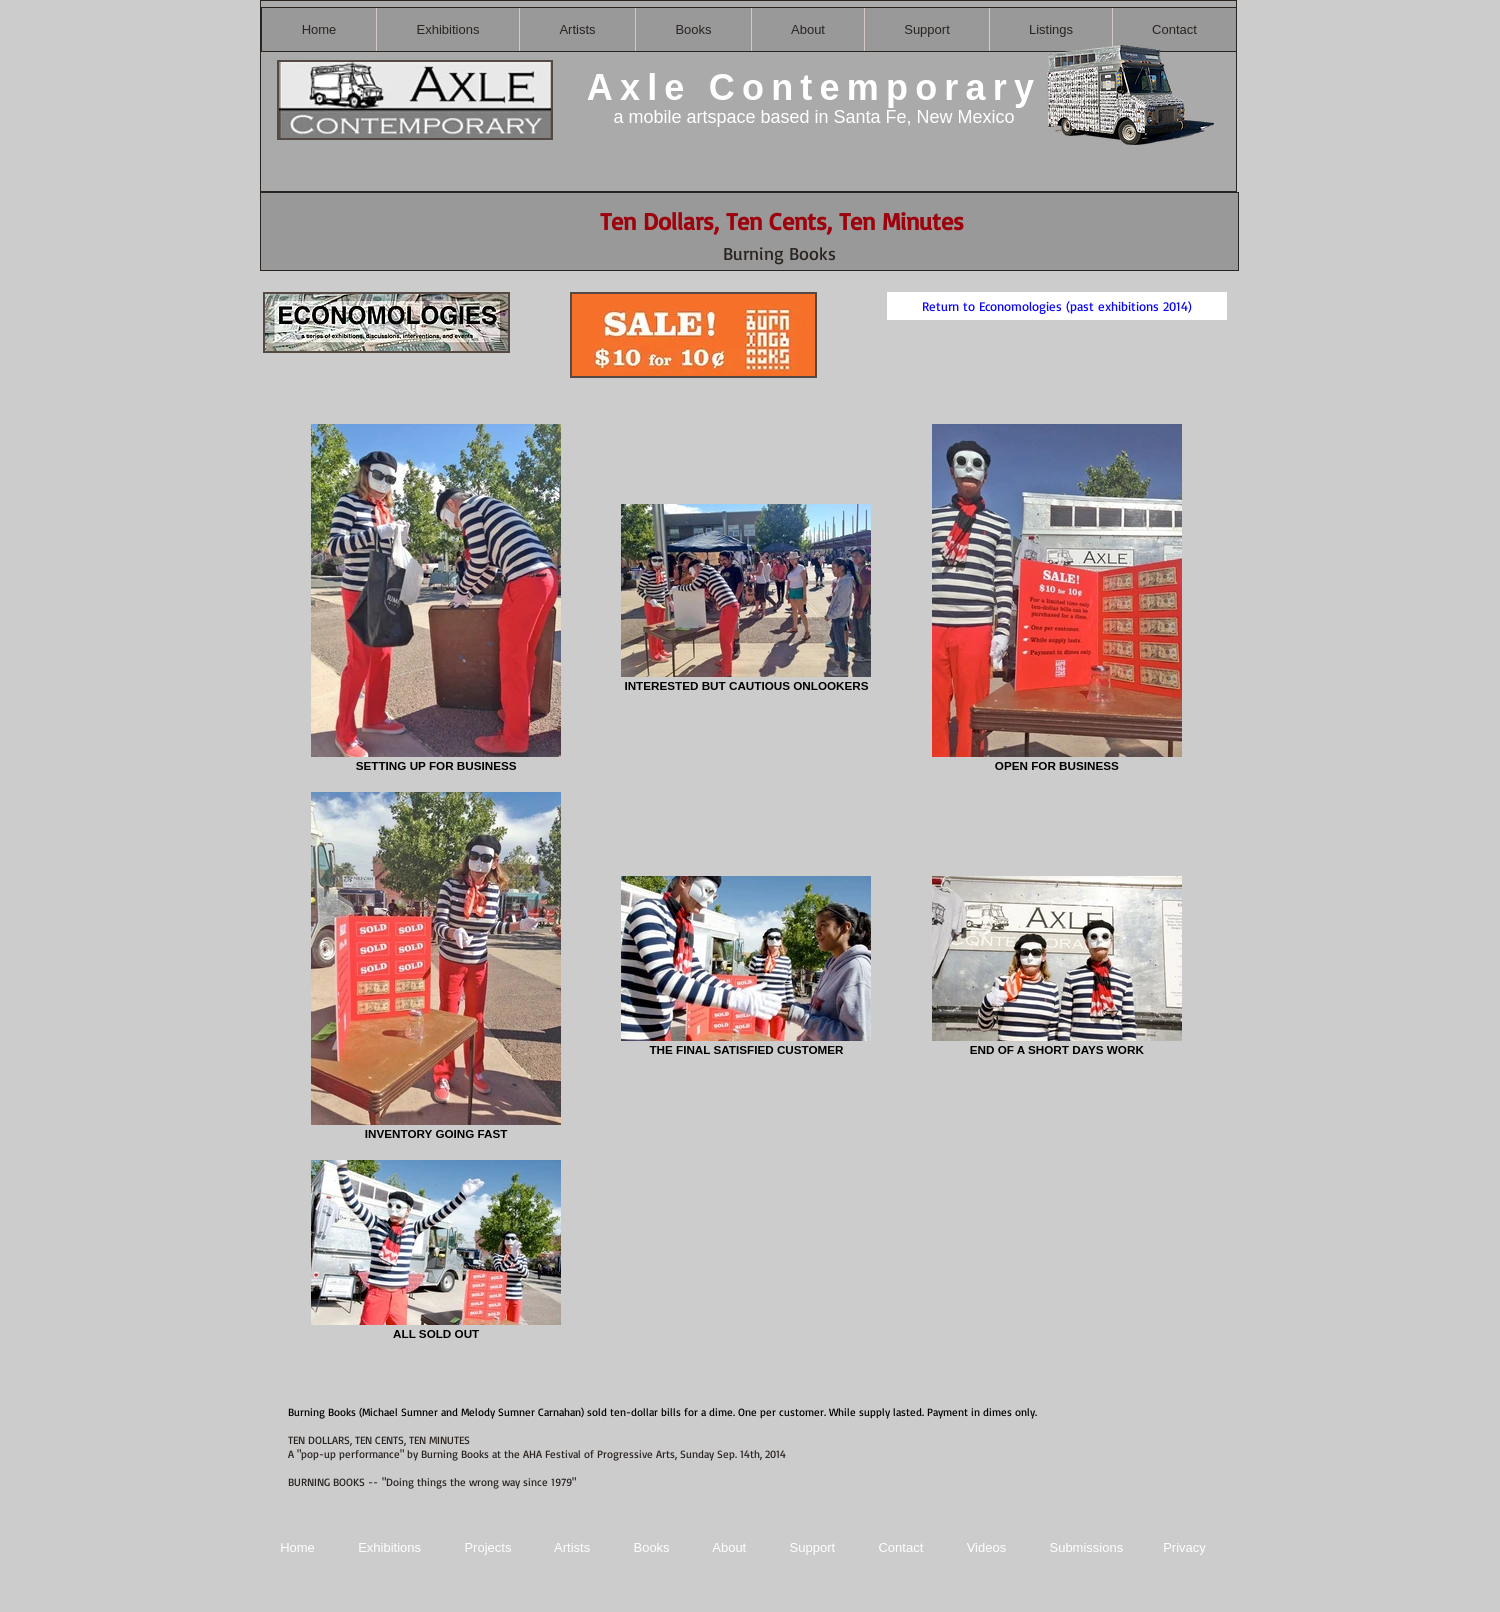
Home (297, 1547)
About (731, 1547)
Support (813, 1547)
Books (651, 1547)
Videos (987, 1547)
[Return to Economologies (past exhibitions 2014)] (1057, 306)
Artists (572, 1547)
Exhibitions (389, 1547)
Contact (902, 1547)
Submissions (1086, 1547)
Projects (487, 1547)
